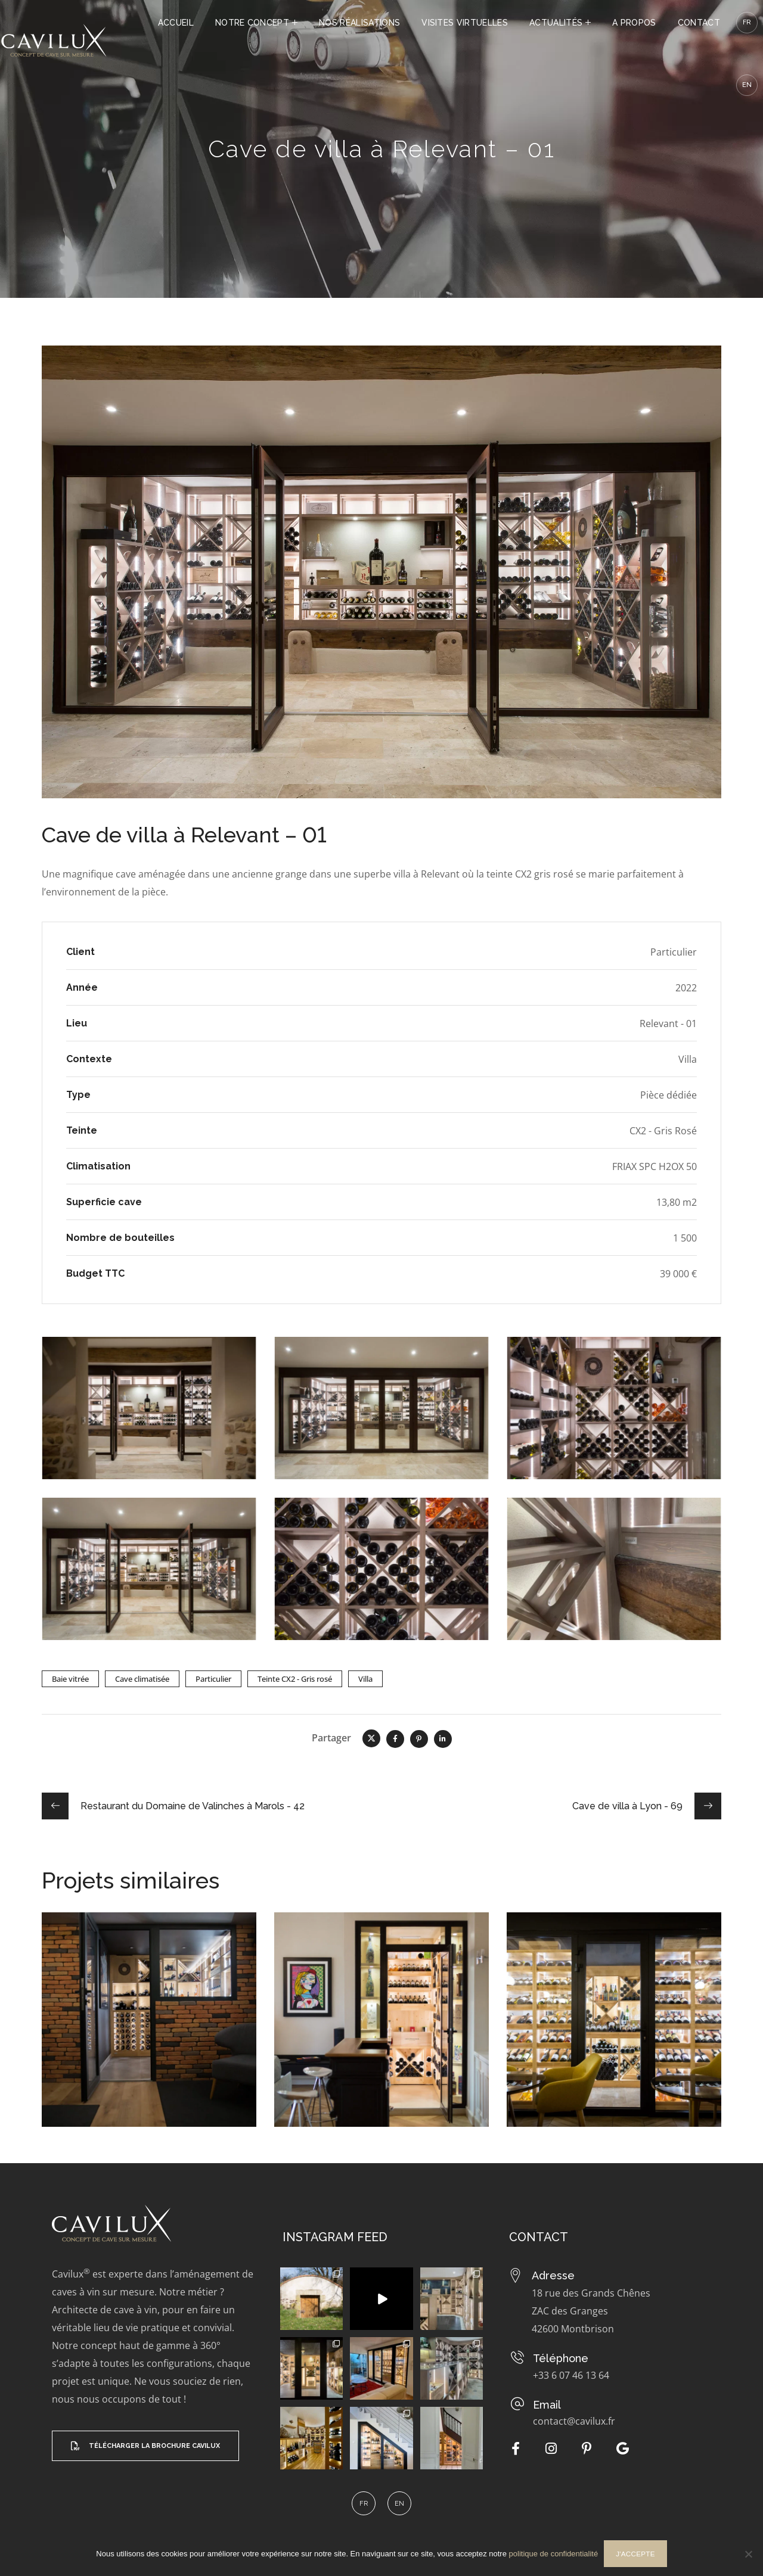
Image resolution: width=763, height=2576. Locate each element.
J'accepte (635, 2554)
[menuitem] (747, 85)
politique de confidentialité (553, 2553)
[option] (149, 2028)
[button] (145, 2445)
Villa (365, 1678)
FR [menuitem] (363, 2503)
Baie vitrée (70, 1678)
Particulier (213, 1678)
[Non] (748, 2554)
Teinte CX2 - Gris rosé (295, 1678)
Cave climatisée (142, 1678)
